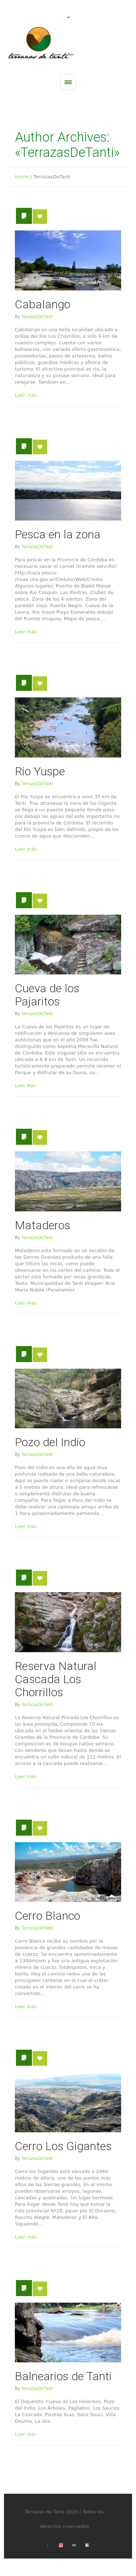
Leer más (26, 395)
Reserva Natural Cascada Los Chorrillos (55, 1679)
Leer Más (25, 1085)
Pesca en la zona (57, 534)
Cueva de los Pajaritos (47, 994)
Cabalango (42, 304)
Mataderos (42, 1225)
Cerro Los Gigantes (63, 2146)
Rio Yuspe (40, 771)
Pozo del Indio (50, 1442)
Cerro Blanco (47, 1916)
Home (22, 176)
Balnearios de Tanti (63, 2376)
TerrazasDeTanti (37, 316)
